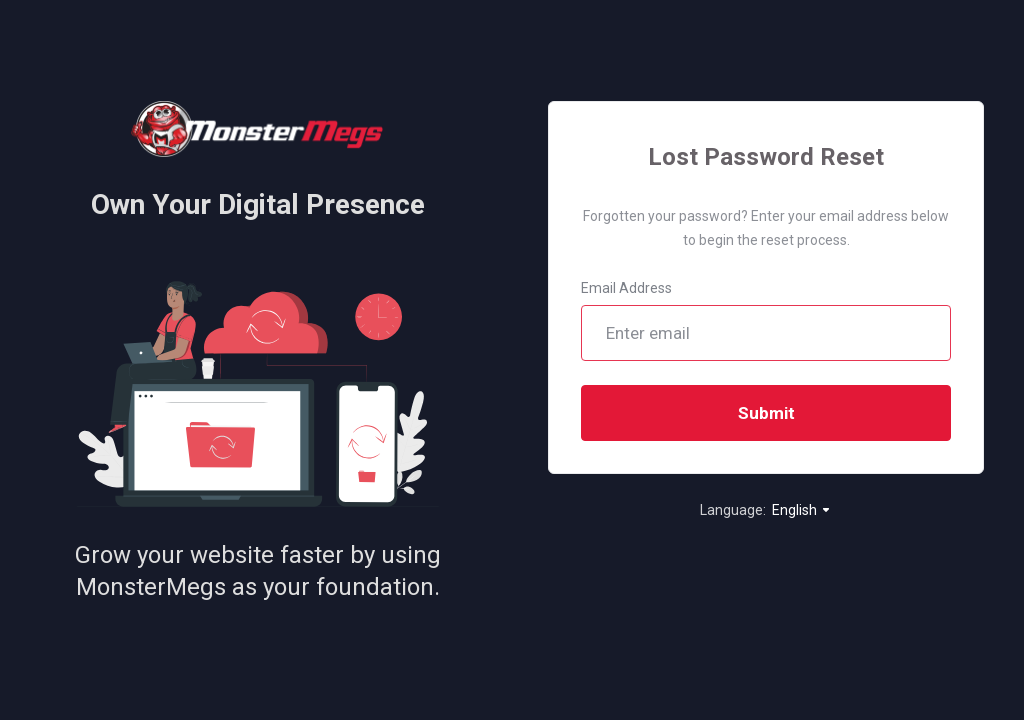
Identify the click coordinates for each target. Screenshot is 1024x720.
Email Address (626, 288)
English (802, 510)
